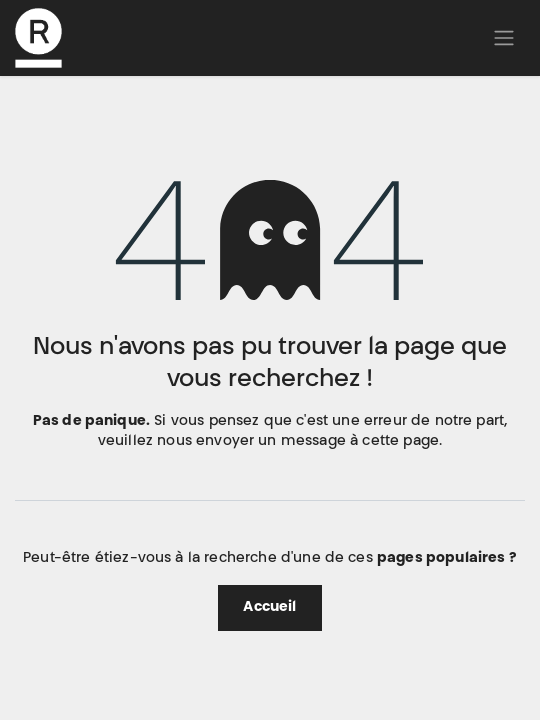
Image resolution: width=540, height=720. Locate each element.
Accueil (269, 608)
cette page (400, 442)
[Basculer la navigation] (504, 38)
